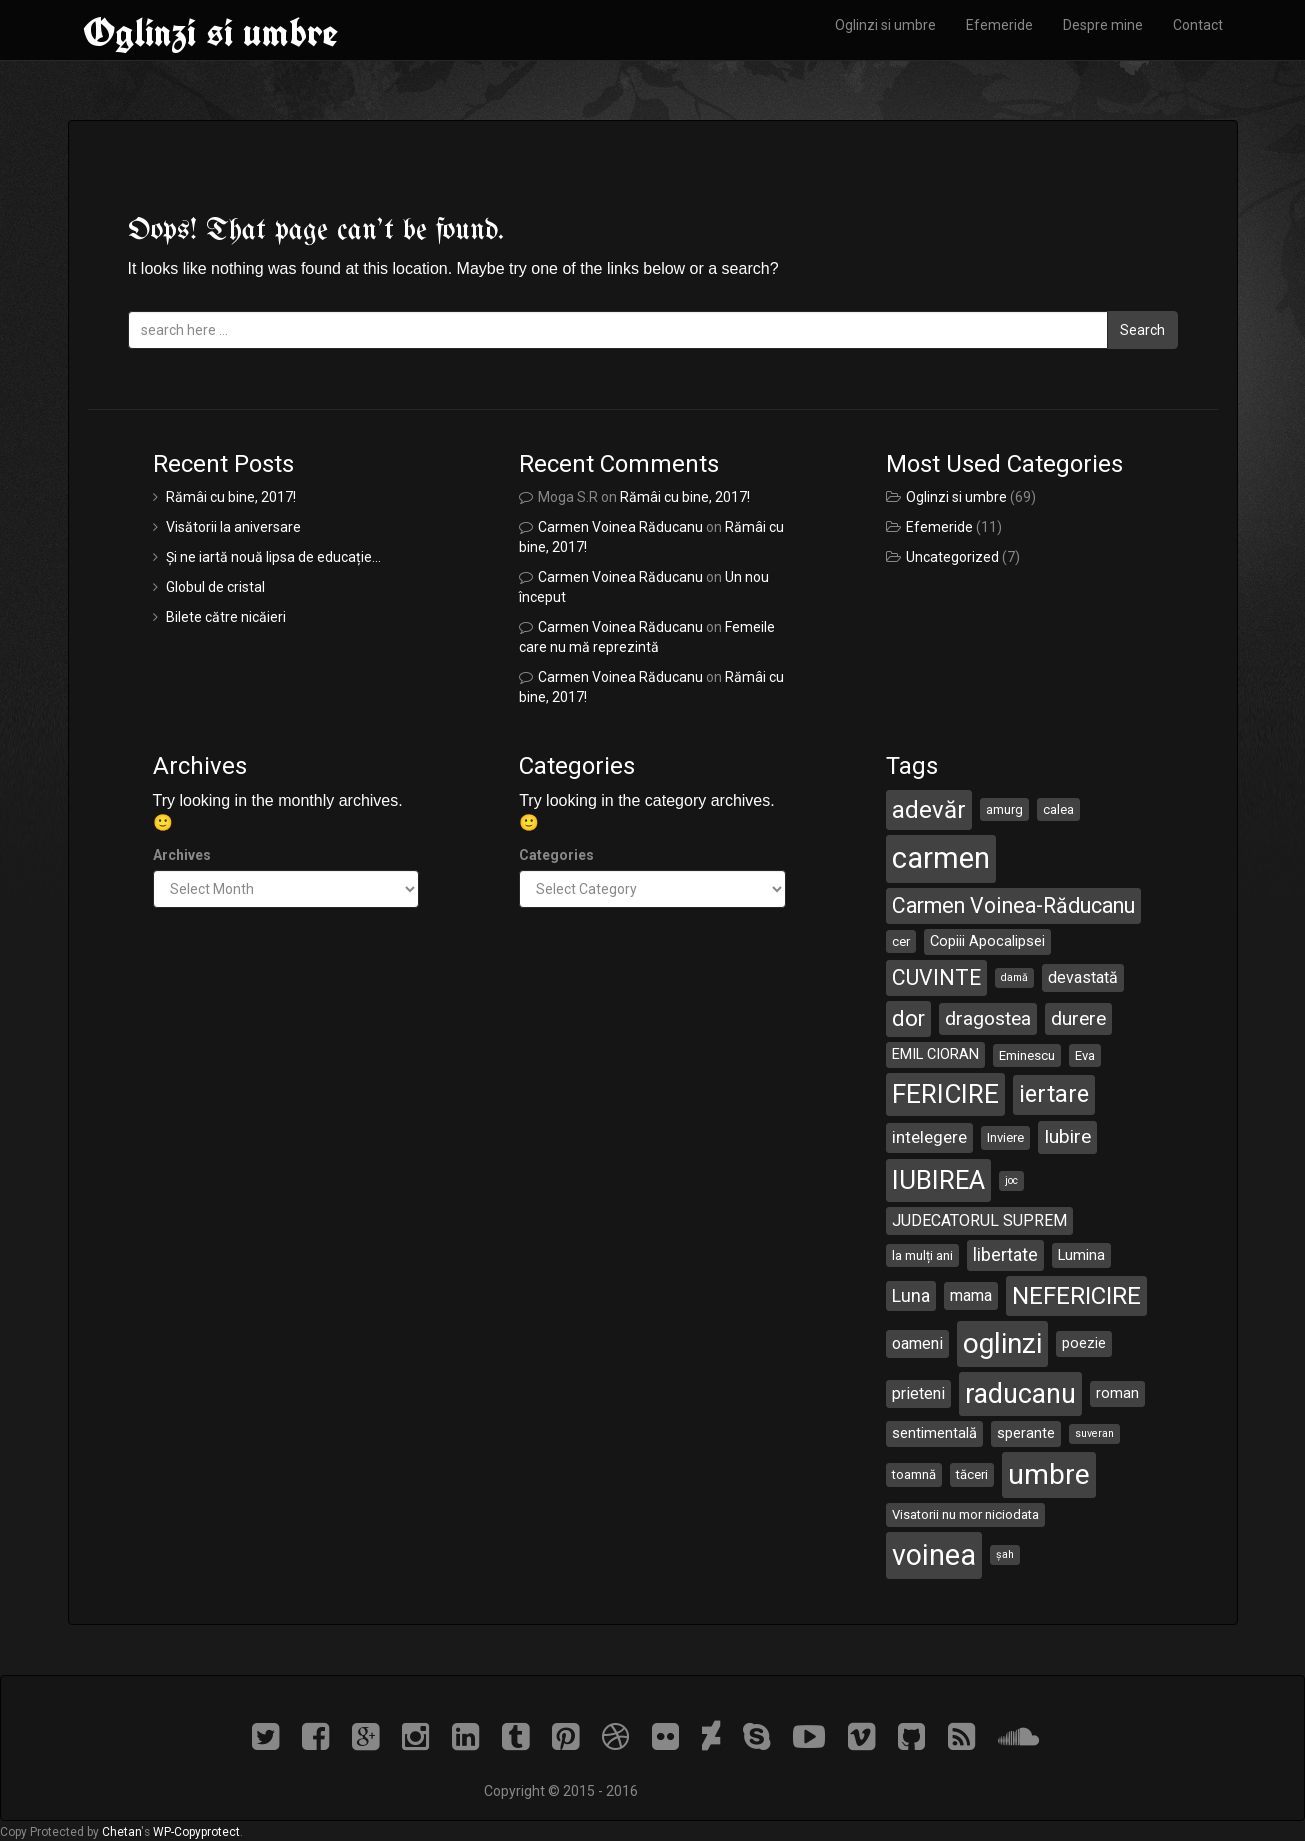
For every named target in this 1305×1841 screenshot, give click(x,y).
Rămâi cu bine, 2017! (231, 497)
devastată (1083, 977)
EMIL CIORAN (935, 1054)
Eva (1085, 1055)
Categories (556, 855)
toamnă (914, 1474)
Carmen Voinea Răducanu (620, 527)
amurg (1004, 809)
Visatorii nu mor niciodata (965, 1514)
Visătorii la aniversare (233, 527)
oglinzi (1002, 1343)
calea (1058, 809)
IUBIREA (938, 1180)
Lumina (1081, 1255)
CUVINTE (936, 977)
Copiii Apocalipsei (987, 941)
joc (1011, 1180)
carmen (941, 858)
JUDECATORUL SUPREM (979, 1220)
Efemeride (999, 25)
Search (1142, 330)
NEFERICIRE (1076, 1296)
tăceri (972, 1474)
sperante (1026, 1433)
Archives (182, 855)
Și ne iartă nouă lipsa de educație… (273, 557)
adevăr (929, 810)
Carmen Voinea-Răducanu (1013, 905)
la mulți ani (922, 1255)
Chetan (121, 1832)
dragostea (988, 1018)
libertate (1005, 1254)
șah (1005, 1554)
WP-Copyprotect (196, 1832)
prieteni (918, 1393)
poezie (1084, 1343)
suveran (1094, 1433)
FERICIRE (945, 1094)
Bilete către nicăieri (226, 617)
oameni (917, 1343)
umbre (1049, 1474)
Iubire (1067, 1136)
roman (1117, 1393)
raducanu (1020, 1394)
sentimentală (934, 1433)
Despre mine (1103, 25)
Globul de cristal (215, 587)
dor (908, 1018)
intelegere (929, 1137)
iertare (1054, 1094)
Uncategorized (952, 557)
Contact (1198, 25)
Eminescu (1027, 1055)
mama (971, 1295)
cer (901, 941)
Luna (911, 1295)
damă (1014, 977)
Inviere (1005, 1137)
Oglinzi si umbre (210, 32)
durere (1078, 1018)
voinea (934, 1555)
